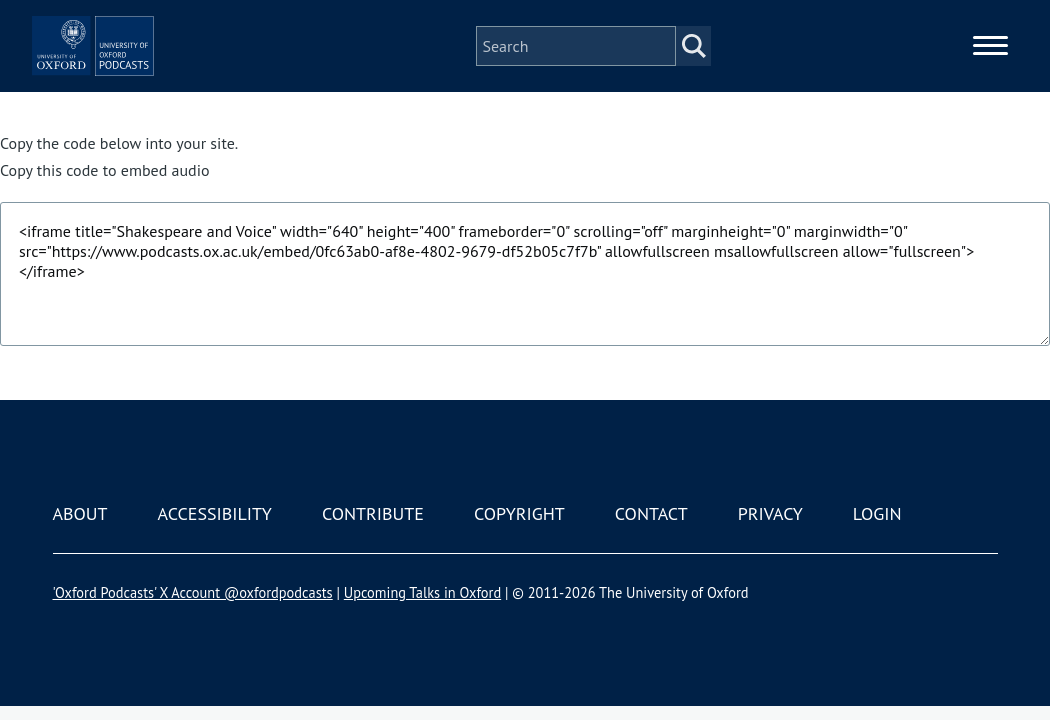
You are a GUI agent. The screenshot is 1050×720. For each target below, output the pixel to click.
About (80, 513)
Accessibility (215, 513)
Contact (651, 513)
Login (877, 513)
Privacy (770, 513)
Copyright (519, 513)
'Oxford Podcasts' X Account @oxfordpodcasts (193, 592)
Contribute (373, 513)
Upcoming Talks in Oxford (422, 592)
